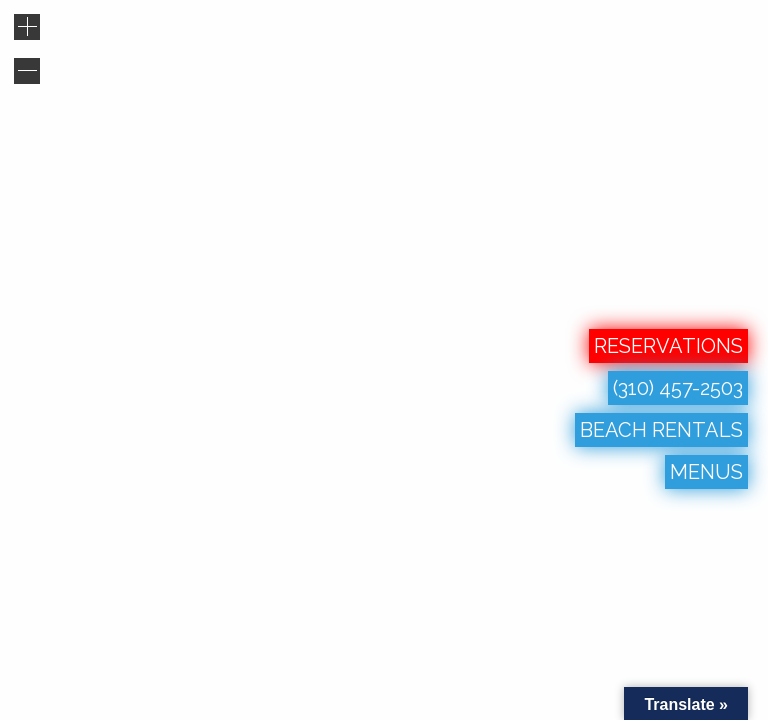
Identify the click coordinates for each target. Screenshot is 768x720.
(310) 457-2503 (678, 388)
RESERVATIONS (668, 346)
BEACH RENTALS (661, 430)
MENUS (706, 472)
